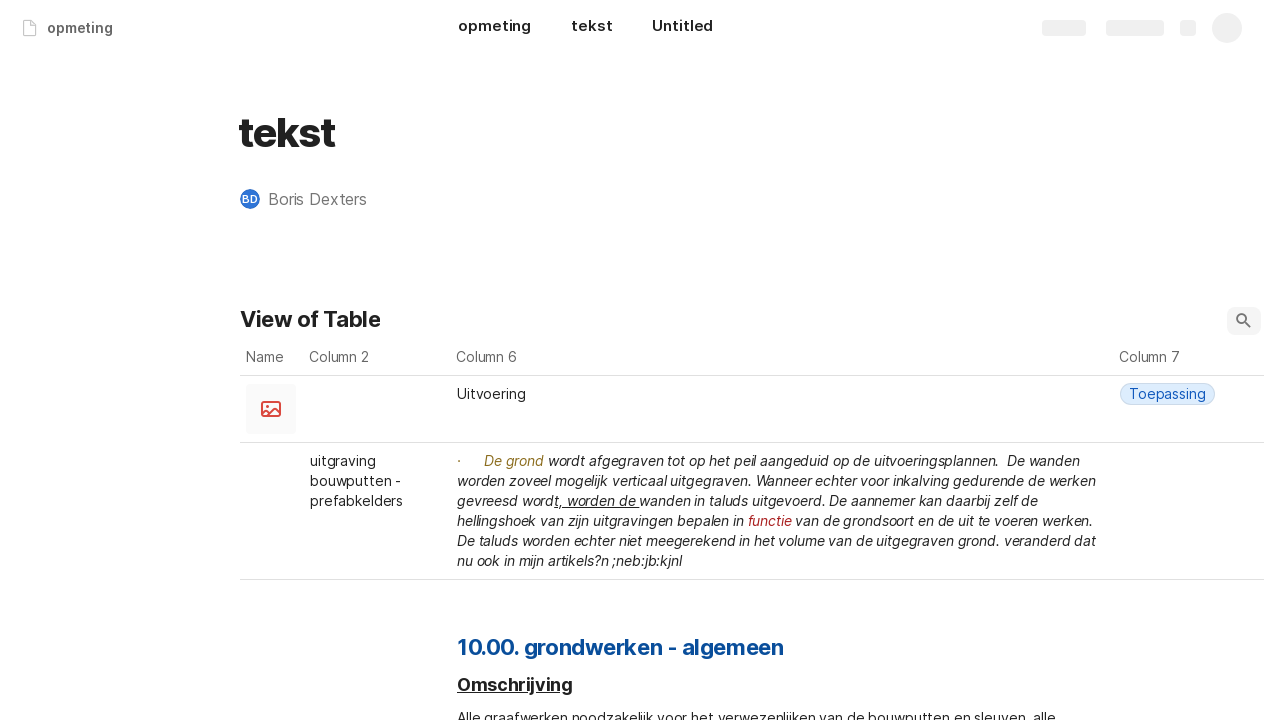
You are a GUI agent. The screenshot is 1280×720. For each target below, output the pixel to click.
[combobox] (377, 394)
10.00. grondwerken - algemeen (620, 647)
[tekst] (591, 28)
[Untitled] (682, 28)
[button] (313, 199)
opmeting (80, 27)
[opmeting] (494, 28)
